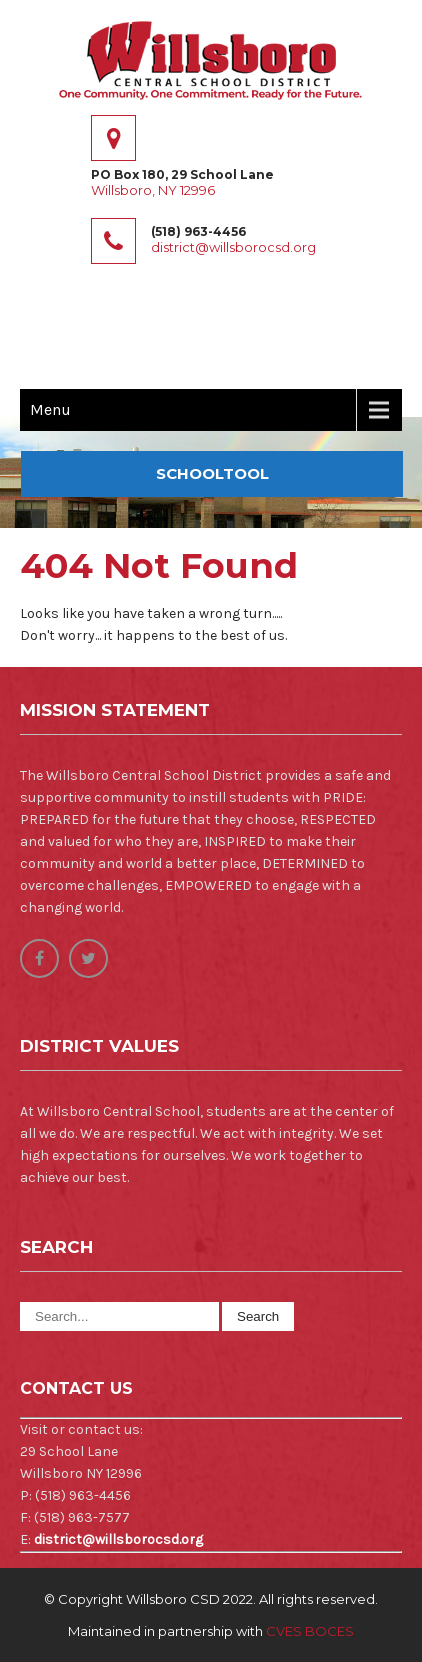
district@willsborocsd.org (233, 247)
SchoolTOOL (212, 473)
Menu (50, 409)
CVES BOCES (310, 1631)
